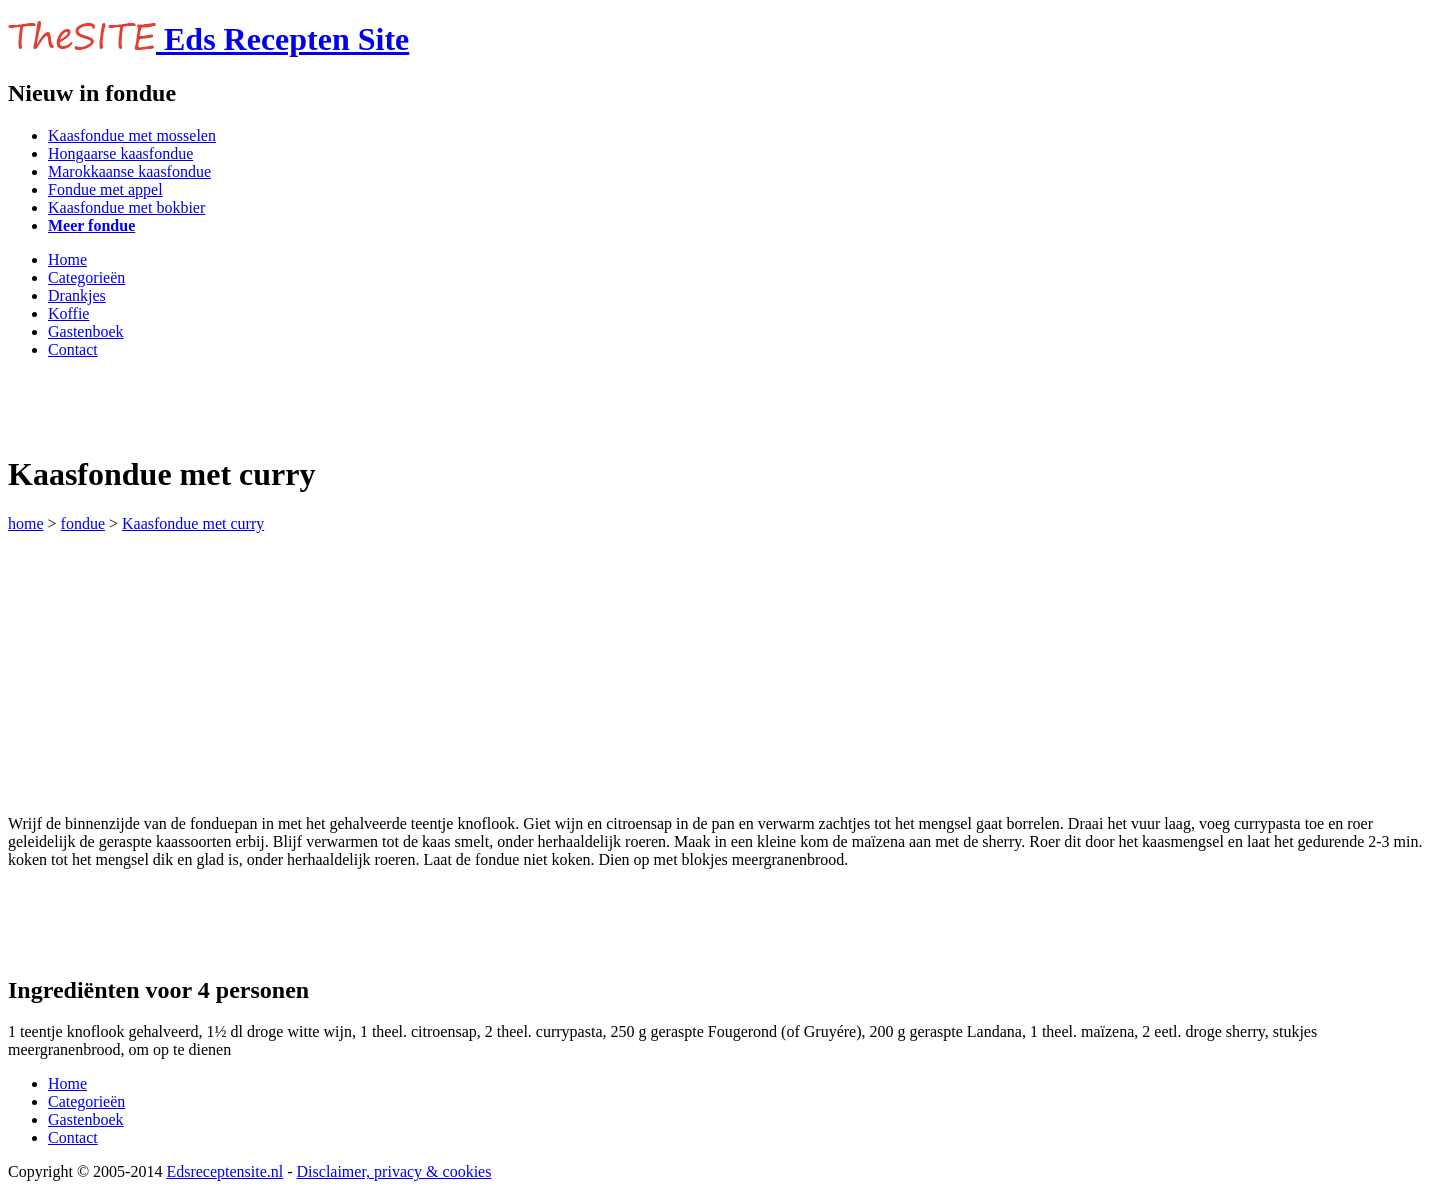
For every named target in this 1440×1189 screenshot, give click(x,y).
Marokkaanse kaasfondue (129, 171)
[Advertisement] (242, 405)
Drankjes (77, 295)
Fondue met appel (105, 189)
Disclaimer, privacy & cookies (394, 1171)
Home (67, 259)
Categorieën (86, 277)
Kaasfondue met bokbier (126, 207)
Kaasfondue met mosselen (132, 135)
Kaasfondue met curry (193, 523)
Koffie (68, 313)
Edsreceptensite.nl (224, 1171)
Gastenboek (86, 331)
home (26, 523)
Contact (73, 349)
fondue (83, 523)
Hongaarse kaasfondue (120, 153)
